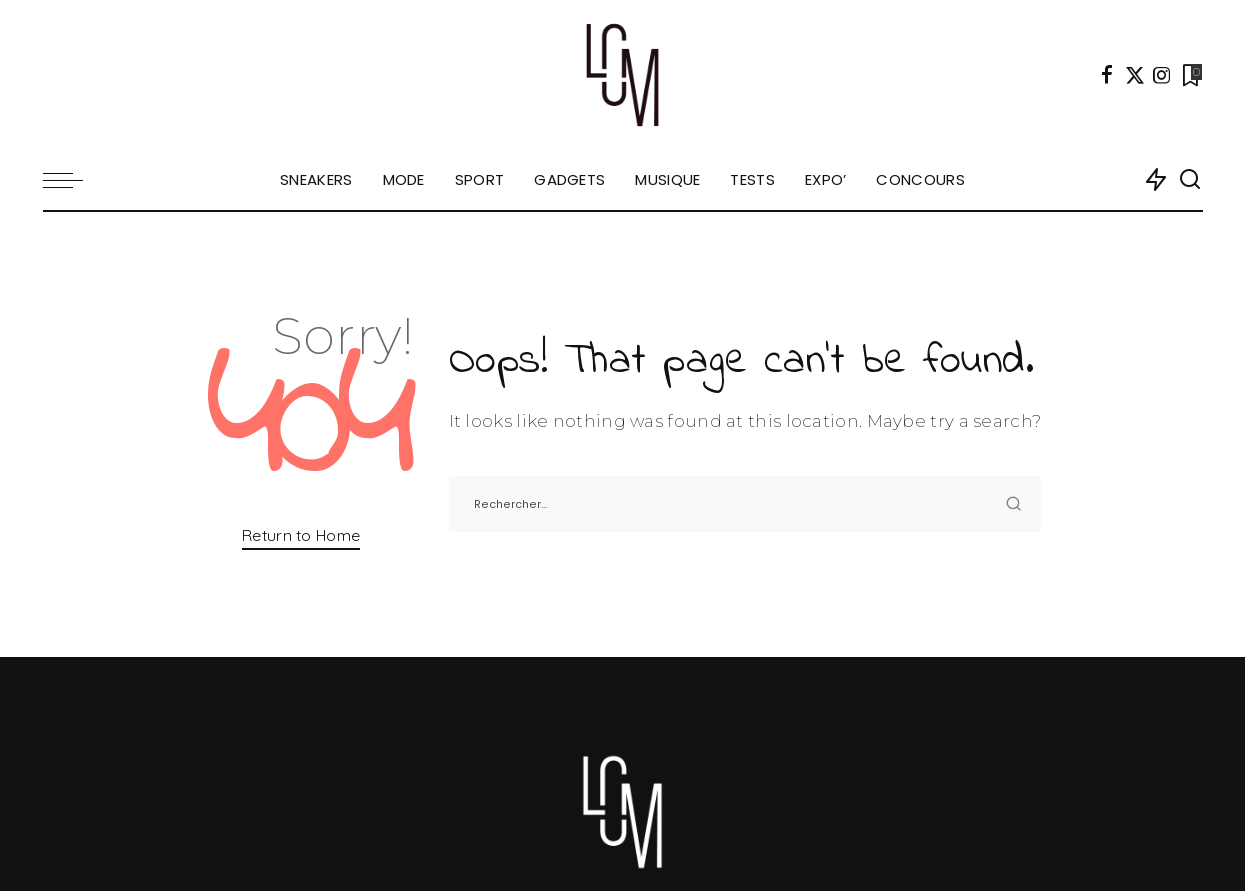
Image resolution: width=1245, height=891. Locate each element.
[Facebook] (1107, 75)
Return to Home (301, 535)
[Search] (1190, 180)
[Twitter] (1135, 75)
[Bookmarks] (1190, 75)
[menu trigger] (73, 180)
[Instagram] (1162, 75)
